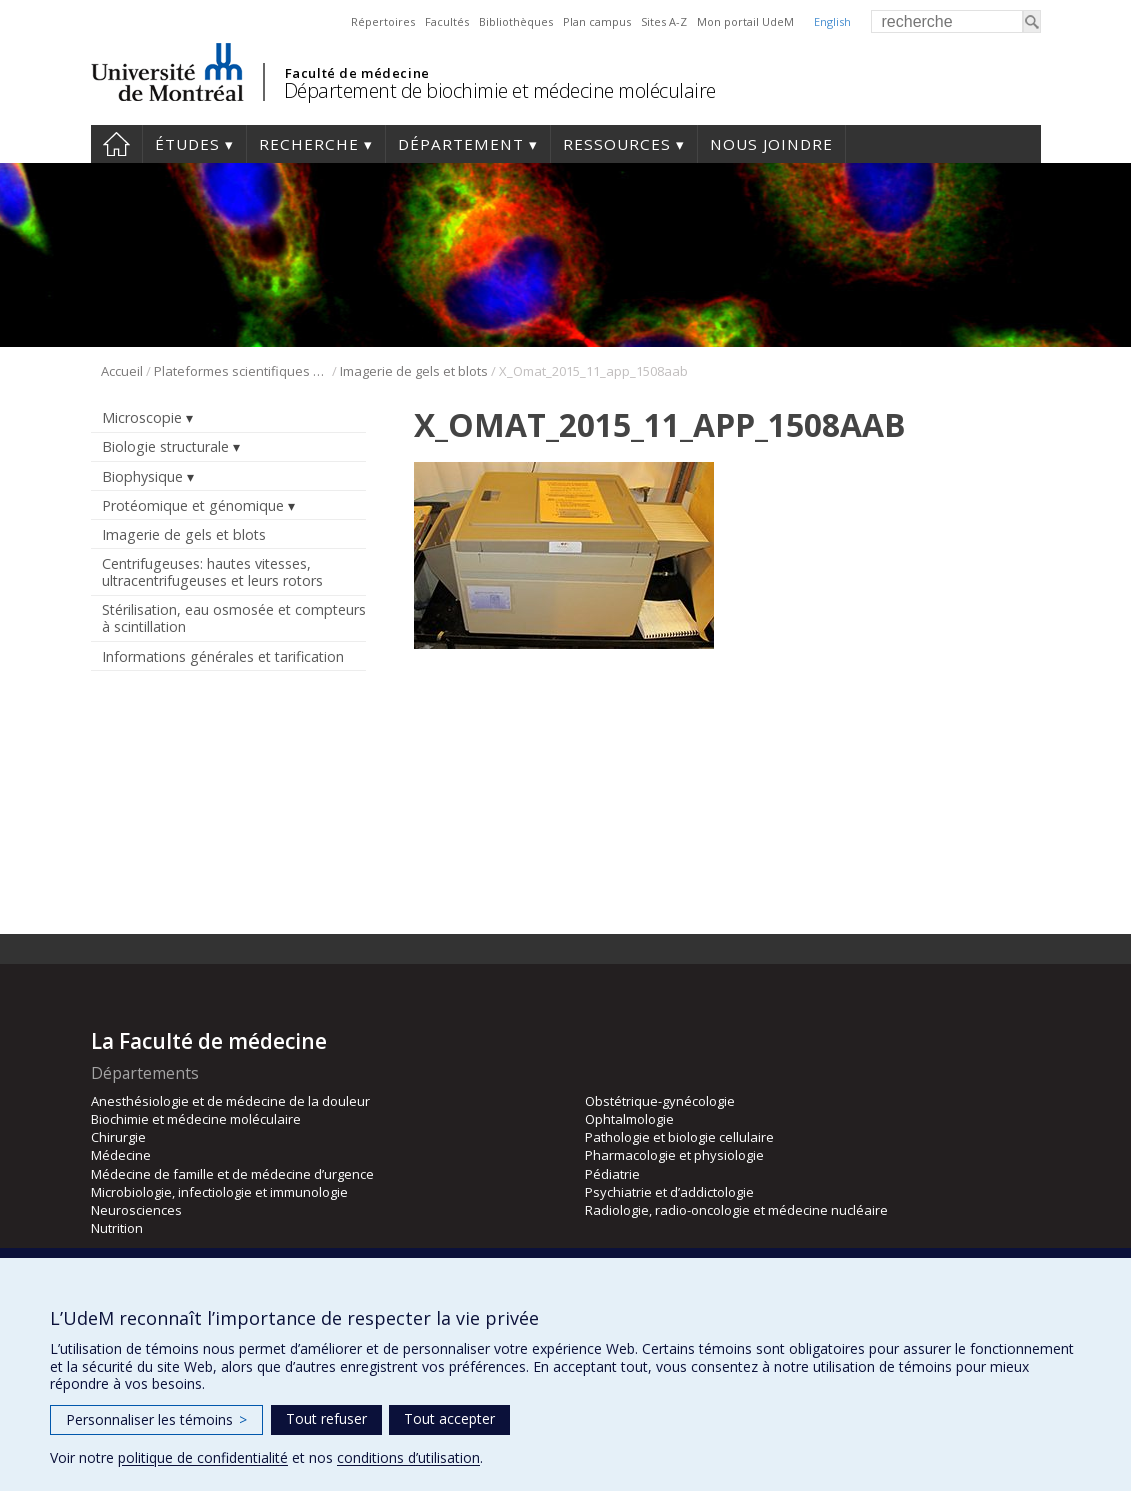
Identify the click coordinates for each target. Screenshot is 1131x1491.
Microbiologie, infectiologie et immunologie (219, 1192)
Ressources (617, 144)
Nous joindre (771, 144)
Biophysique (142, 476)
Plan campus (597, 21)
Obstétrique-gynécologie (660, 1101)
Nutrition (117, 1228)
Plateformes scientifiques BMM (241, 371)
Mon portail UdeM (745, 21)
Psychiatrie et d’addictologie (669, 1192)
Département (461, 144)
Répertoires (383, 21)
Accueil (116, 144)
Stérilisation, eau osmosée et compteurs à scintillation (234, 618)
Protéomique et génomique (193, 505)
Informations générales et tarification (223, 656)
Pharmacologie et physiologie (674, 1155)
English (832, 21)
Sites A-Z (664, 21)
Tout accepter (449, 1418)
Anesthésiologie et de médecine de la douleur (230, 1101)
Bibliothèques (516, 21)
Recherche (309, 144)
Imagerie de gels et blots (414, 371)
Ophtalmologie (629, 1119)
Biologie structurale (165, 446)
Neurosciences (136, 1210)
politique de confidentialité (203, 1457)
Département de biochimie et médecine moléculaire (500, 90)
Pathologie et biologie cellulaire (679, 1137)
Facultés (447, 21)
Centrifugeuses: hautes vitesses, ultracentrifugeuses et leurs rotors (212, 572)
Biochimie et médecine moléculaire (196, 1119)
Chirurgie (118, 1137)
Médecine (121, 1155)
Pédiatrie (612, 1174)
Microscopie (142, 417)
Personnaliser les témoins (156, 1419)
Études (187, 144)
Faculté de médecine (357, 73)
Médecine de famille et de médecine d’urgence (232, 1174)
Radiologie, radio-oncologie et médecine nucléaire (736, 1210)
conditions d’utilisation (408, 1457)
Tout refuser (326, 1418)
